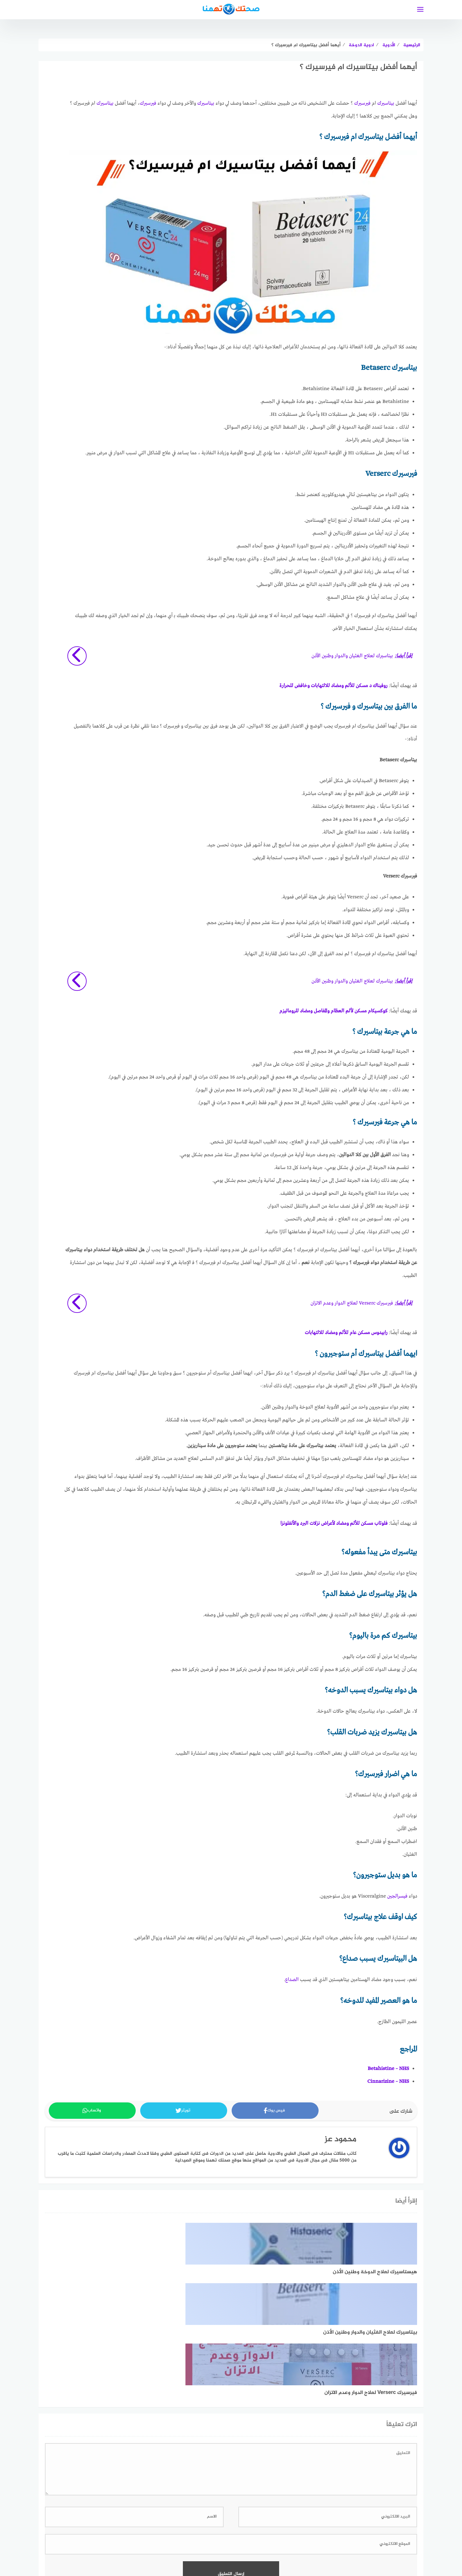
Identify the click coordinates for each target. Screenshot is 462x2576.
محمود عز (340, 2139)
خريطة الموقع (248, 2553)
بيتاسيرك (385, 103)
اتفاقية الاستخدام (331, 2553)
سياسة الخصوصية (288, 2553)
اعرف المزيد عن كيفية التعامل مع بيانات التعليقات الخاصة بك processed (231, 2487)
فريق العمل (215, 2553)
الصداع (292, 1980)
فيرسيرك (362, 103)
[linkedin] (220, 2532)
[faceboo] (242, 2532)
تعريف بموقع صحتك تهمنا (170, 2553)
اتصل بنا (128, 2553)
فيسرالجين (397, 1896)
